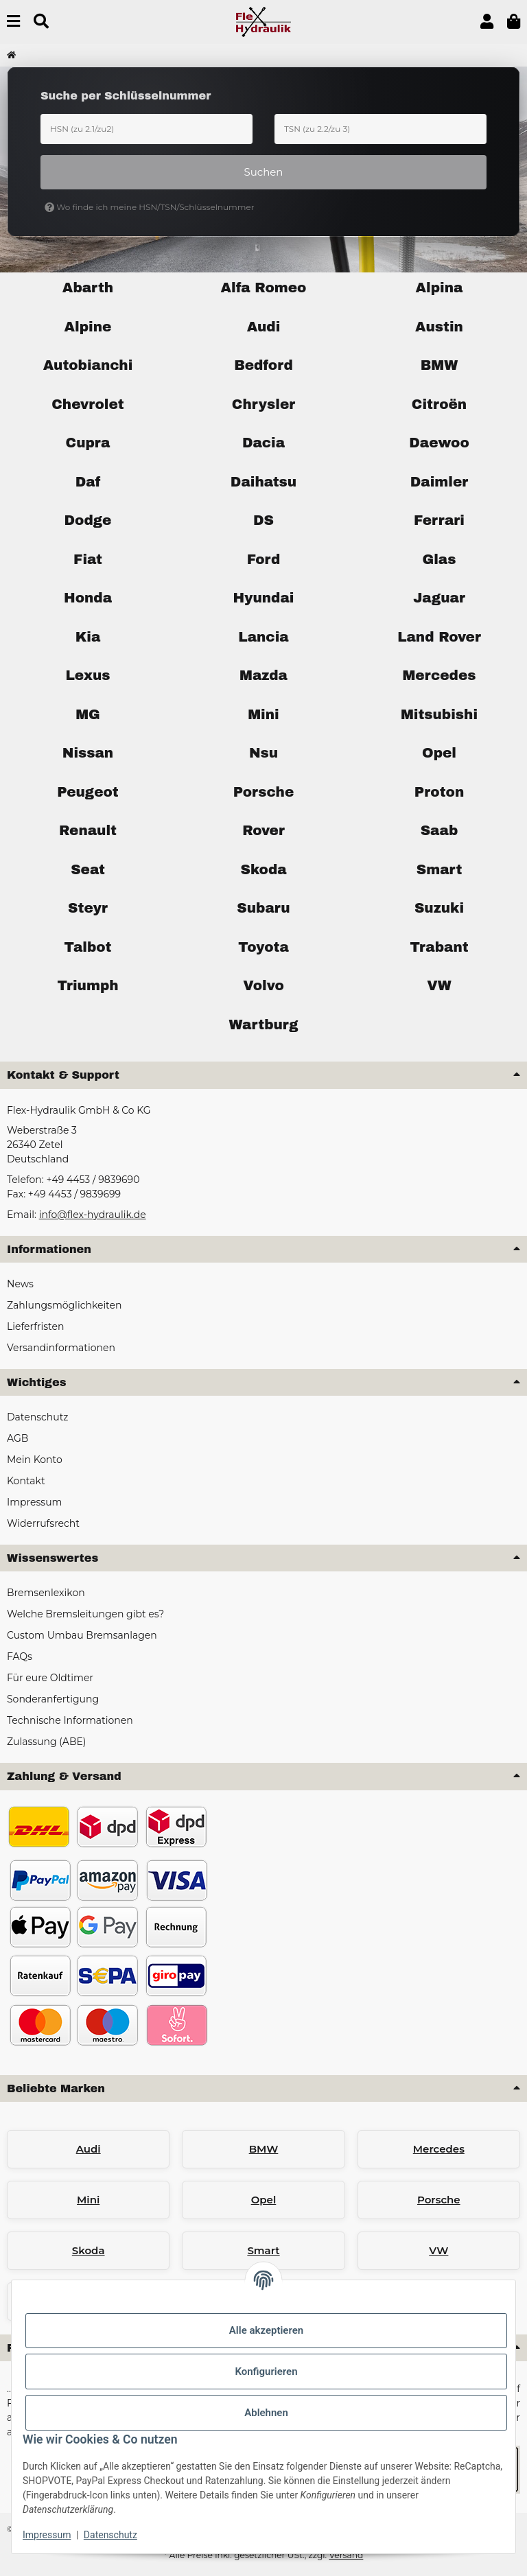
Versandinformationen (61, 1348)
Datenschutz (110, 2534)
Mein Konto (34, 1459)
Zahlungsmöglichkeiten (64, 1305)
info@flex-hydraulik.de (92, 1214)
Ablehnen (266, 2413)
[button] (486, 21)
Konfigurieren (266, 2371)
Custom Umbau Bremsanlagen (82, 1635)
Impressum (47, 2534)
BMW (264, 2148)
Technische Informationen (70, 1720)
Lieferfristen (35, 1326)
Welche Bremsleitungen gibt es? (85, 1614)
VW (438, 2250)
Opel (264, 2199)
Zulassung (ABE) (46, 1741)
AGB (17, 1438)
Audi (88, 2148)
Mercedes (439, 2148)
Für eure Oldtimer (50, 1678)
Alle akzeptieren (266, 2330)
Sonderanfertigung (53, 1699)
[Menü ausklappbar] (13, 21)
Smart (263, 2250)
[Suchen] (41, 21)
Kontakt (26, 1481)
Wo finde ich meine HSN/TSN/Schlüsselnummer (150, 207)
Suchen (263, 171)
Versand (346, 2555)
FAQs (19, 1656)
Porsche (438, 2199)
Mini (88, 2199)
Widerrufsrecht (43, 1523)
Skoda (88, 2250)
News (20, 1284)
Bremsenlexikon (46, 1592)
